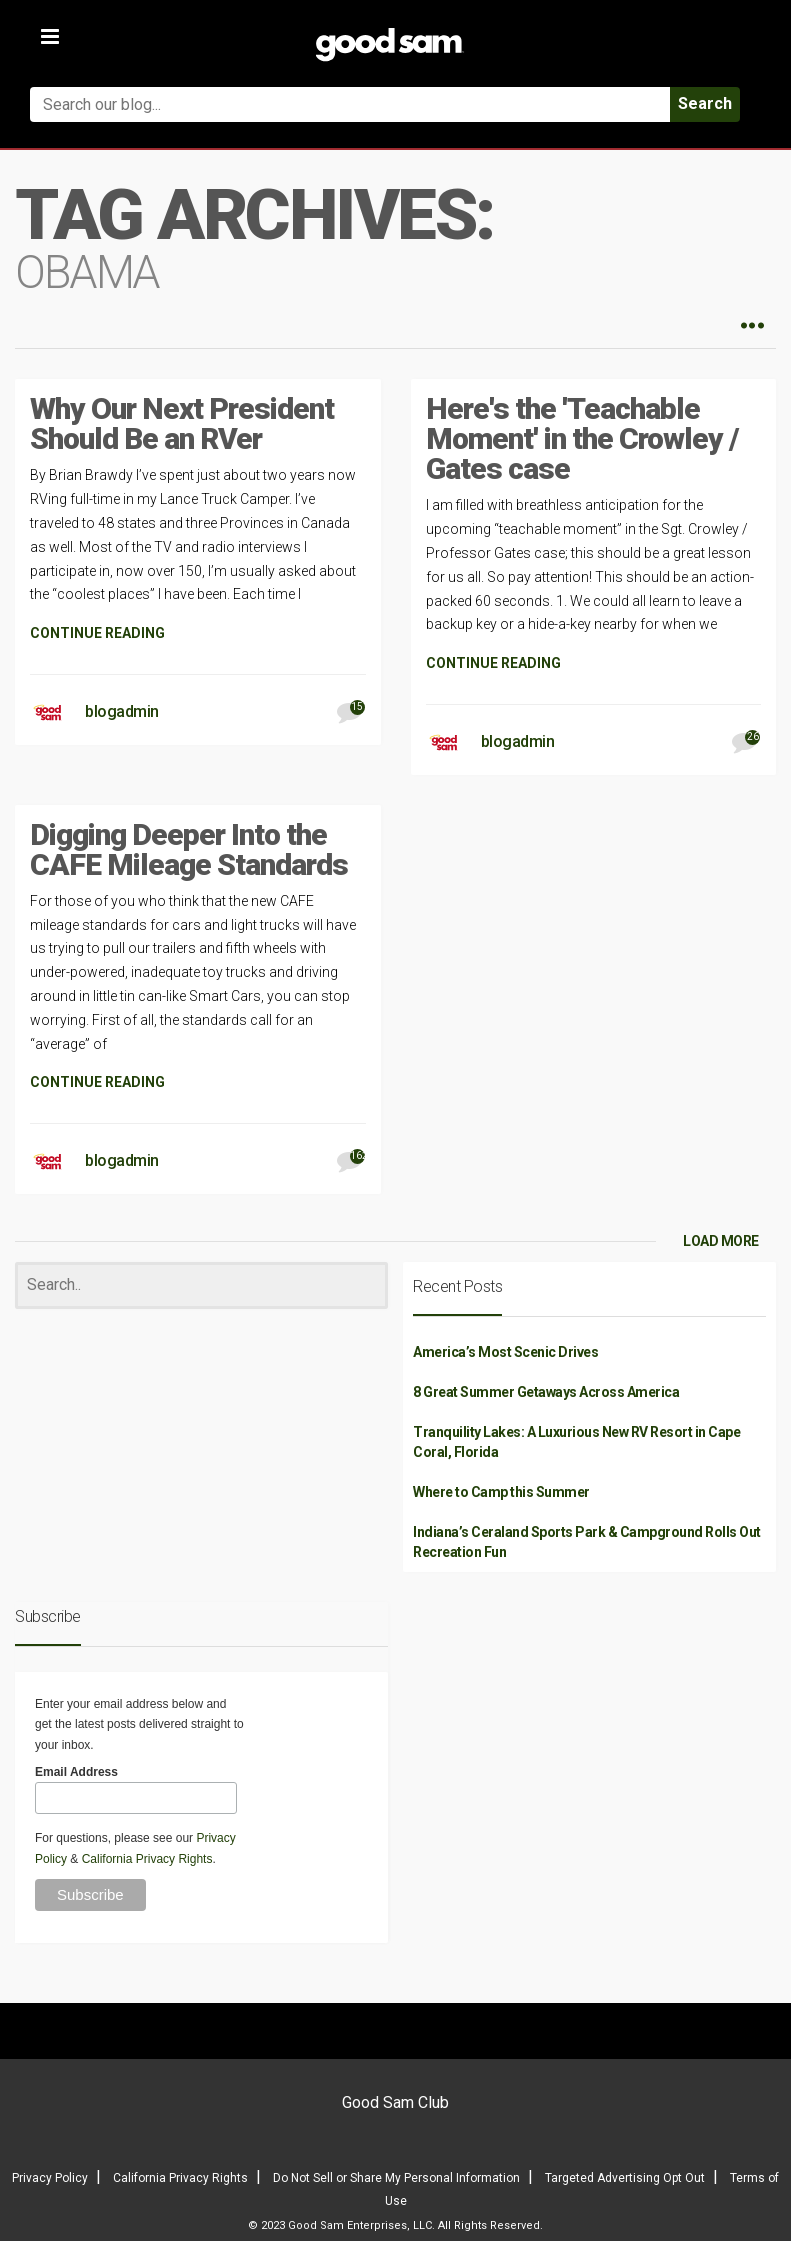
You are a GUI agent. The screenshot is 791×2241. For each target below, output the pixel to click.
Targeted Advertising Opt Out (625, 2178)
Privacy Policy (50, 2178)
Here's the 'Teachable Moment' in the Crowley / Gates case (582, 438)
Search (705, 103)
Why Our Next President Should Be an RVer (182, 423)
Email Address (76, 1772)
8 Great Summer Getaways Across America (546, 1392)
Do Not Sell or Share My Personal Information (396, 2178)
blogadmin (122, 711)
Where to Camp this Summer (501, 1492)
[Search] (201, 1285)
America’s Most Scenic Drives (505, 1352)
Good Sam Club (395, 2102)
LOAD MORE (721, 1241)
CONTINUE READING (97, 633)
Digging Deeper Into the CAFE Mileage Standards (189, 849)
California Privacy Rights (147, 1859)
